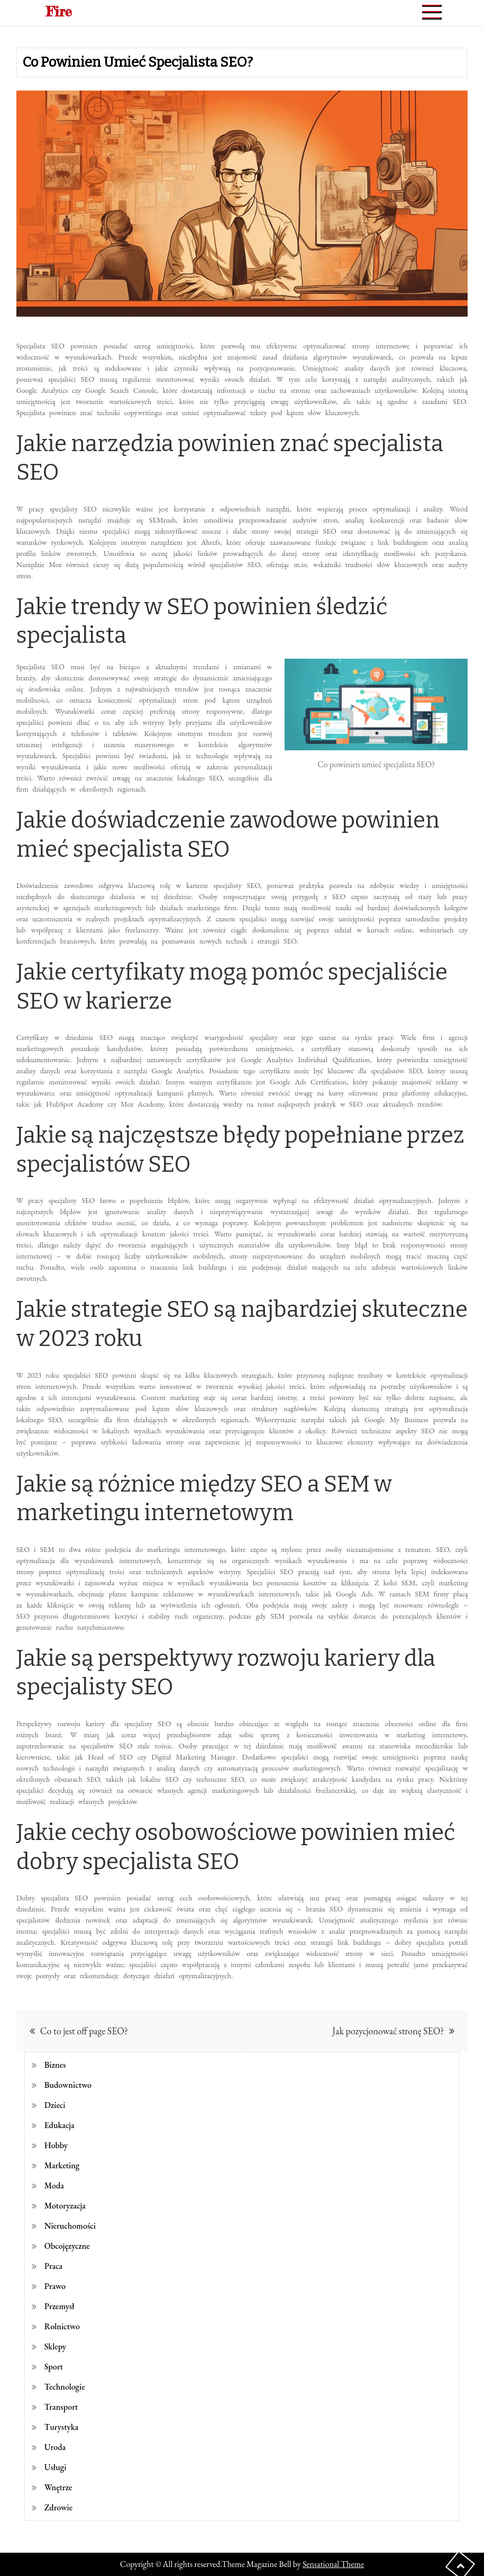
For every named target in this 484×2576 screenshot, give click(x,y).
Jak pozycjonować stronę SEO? (388, 2031)
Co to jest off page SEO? (84, 2031)
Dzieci (55, 2105)
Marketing (61, 2165)
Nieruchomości (70, 2225)
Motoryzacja (65, 2205)
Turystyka (61, 2427)
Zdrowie (58, 2507)
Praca (53, 2266)
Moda (54, 2185)
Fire (59, 11)
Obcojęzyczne (67, 2245)
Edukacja (59, 2125)
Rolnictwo (62, 2326)
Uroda (55, 2447)
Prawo (55, 2286)
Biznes (55, 2064)
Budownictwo (68, 2084)
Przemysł (59, 2306)
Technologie (64, 2386)
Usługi (55, 2467)
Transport (61, 2406)
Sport (53, 2366)
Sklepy (55, 2346)
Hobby (56, 2145)
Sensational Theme (333, 2564)
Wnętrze (58, 2487)
